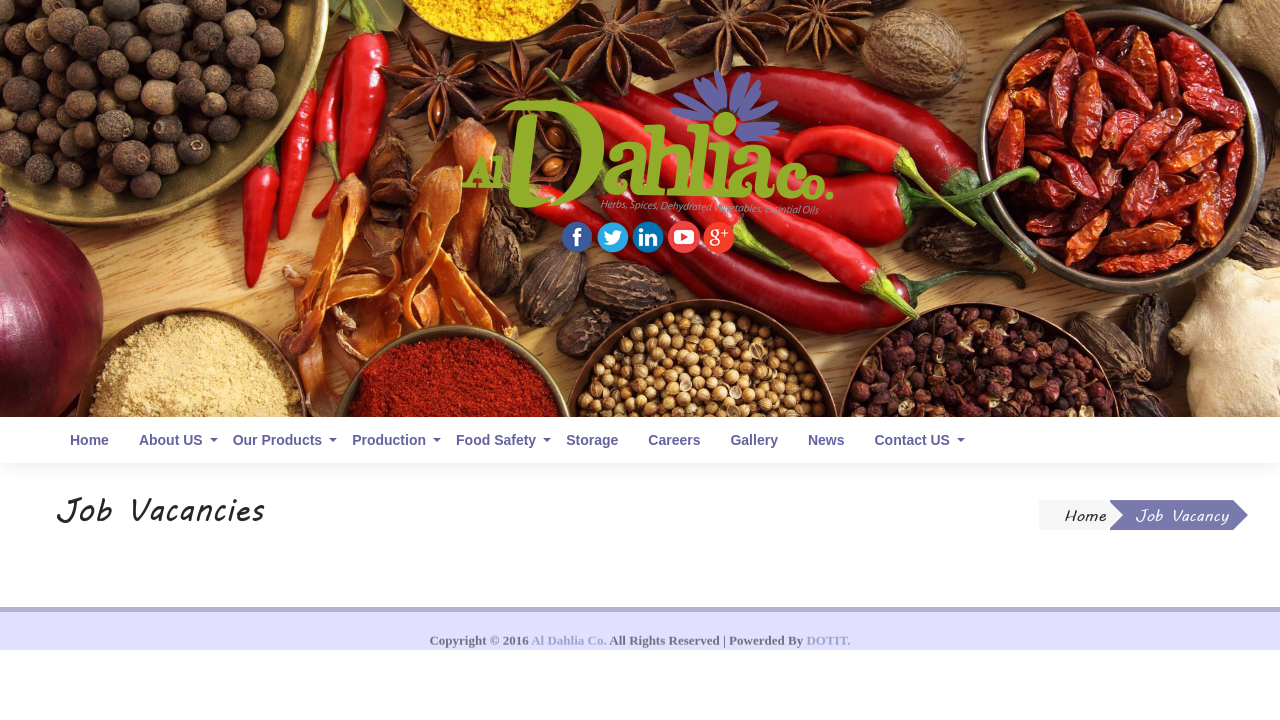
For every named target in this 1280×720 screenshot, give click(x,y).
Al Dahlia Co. (568, 647)
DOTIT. (828, 647)
